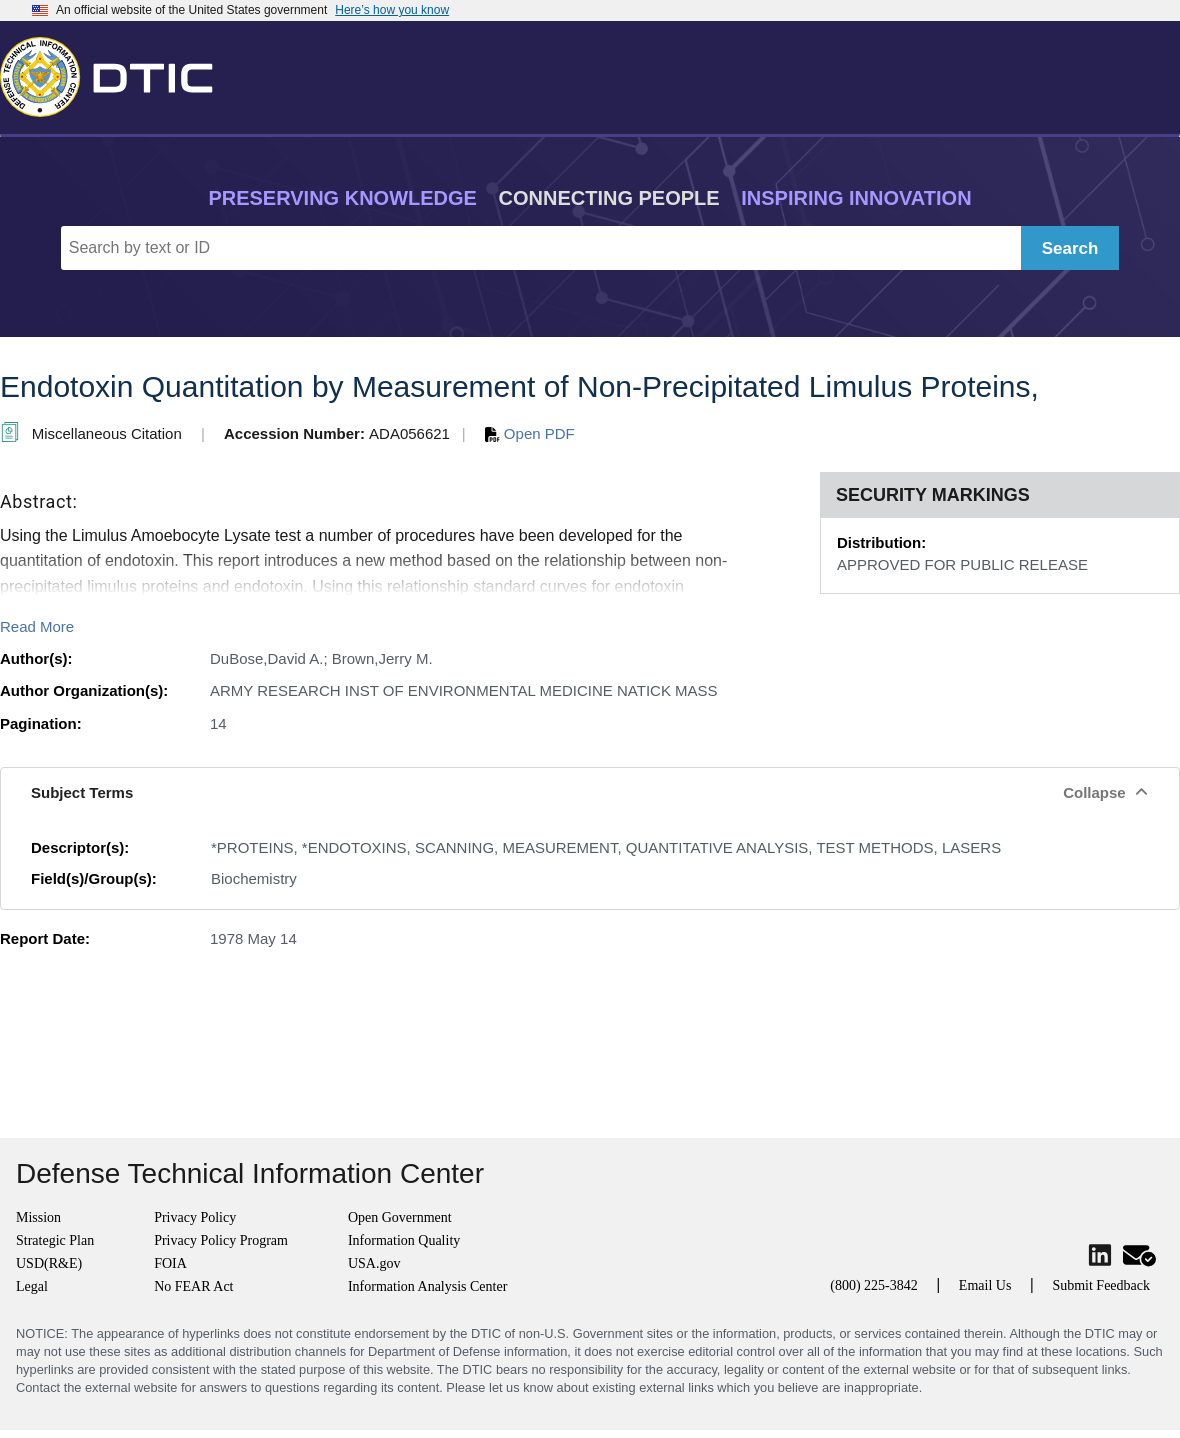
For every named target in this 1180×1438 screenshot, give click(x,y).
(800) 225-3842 (874, 1285)
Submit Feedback (1101, 1285)
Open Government (400, 1217)
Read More (37, 626)
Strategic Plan (55, 1240)
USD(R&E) (49, 1263)
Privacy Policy (195, 1217)
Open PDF (530, 433)
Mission (38, 1217)
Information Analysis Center (427, 1286)
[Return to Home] (115, 73)
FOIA (170, 1263)
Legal (32, 1286)
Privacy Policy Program (221, 1240)
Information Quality (404, 1240)
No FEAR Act (193, 1286)
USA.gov (374, 1263)
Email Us (985, 1285)
